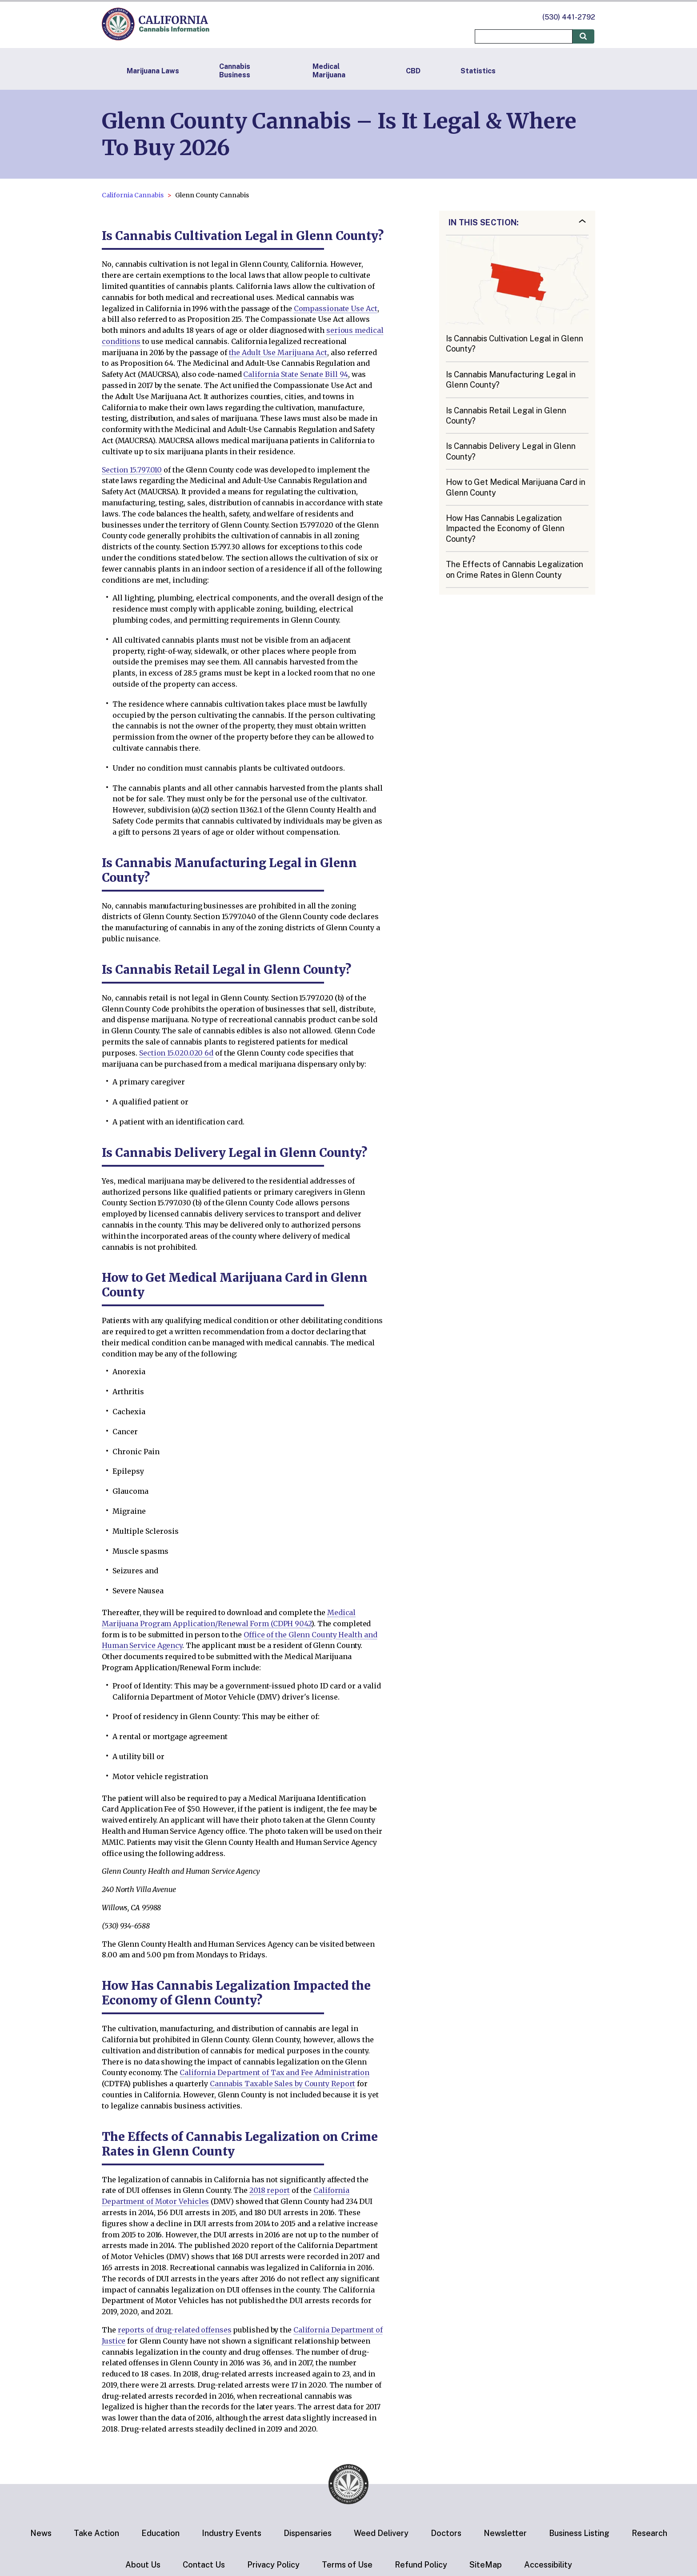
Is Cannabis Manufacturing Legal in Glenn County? (511, 379)
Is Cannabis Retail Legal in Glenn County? (506, 415)
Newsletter (505, 2533)
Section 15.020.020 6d (176, 1052)
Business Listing (579, 2533)
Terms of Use (347, 2564)
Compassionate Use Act (335, 308)
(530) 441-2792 (568, 17)
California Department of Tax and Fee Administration (274, 2072)
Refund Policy (421, 2564)
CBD (413, 71)
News (41, 2533)
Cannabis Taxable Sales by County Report (282, 2083)
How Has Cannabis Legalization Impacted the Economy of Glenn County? (505, 528)
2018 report (269, 2190)
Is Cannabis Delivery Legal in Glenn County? (511, 451)
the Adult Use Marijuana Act (278, 352)
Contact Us (204, 2564)
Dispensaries (308, 2533)
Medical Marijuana (328, 70)
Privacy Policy (273, 2564)
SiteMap (485, 2564)
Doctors (446, 2533)
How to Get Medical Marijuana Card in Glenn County (515, 487)
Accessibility (548, 2564)
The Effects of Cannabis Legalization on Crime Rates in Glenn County (514, 569)
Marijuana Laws (153, 71)
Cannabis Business (234, 70)
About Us (142, 2564)
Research (649, 2533)
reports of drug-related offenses (175, 2329)
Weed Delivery (381, 2533)
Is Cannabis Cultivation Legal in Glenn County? (514, 343)
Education (160, 2533)
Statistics (478, 71)
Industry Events (231, 2533)
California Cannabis (133, 195)
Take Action (96, 2533)
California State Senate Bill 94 (295, 374)
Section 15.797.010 (132, 469)
